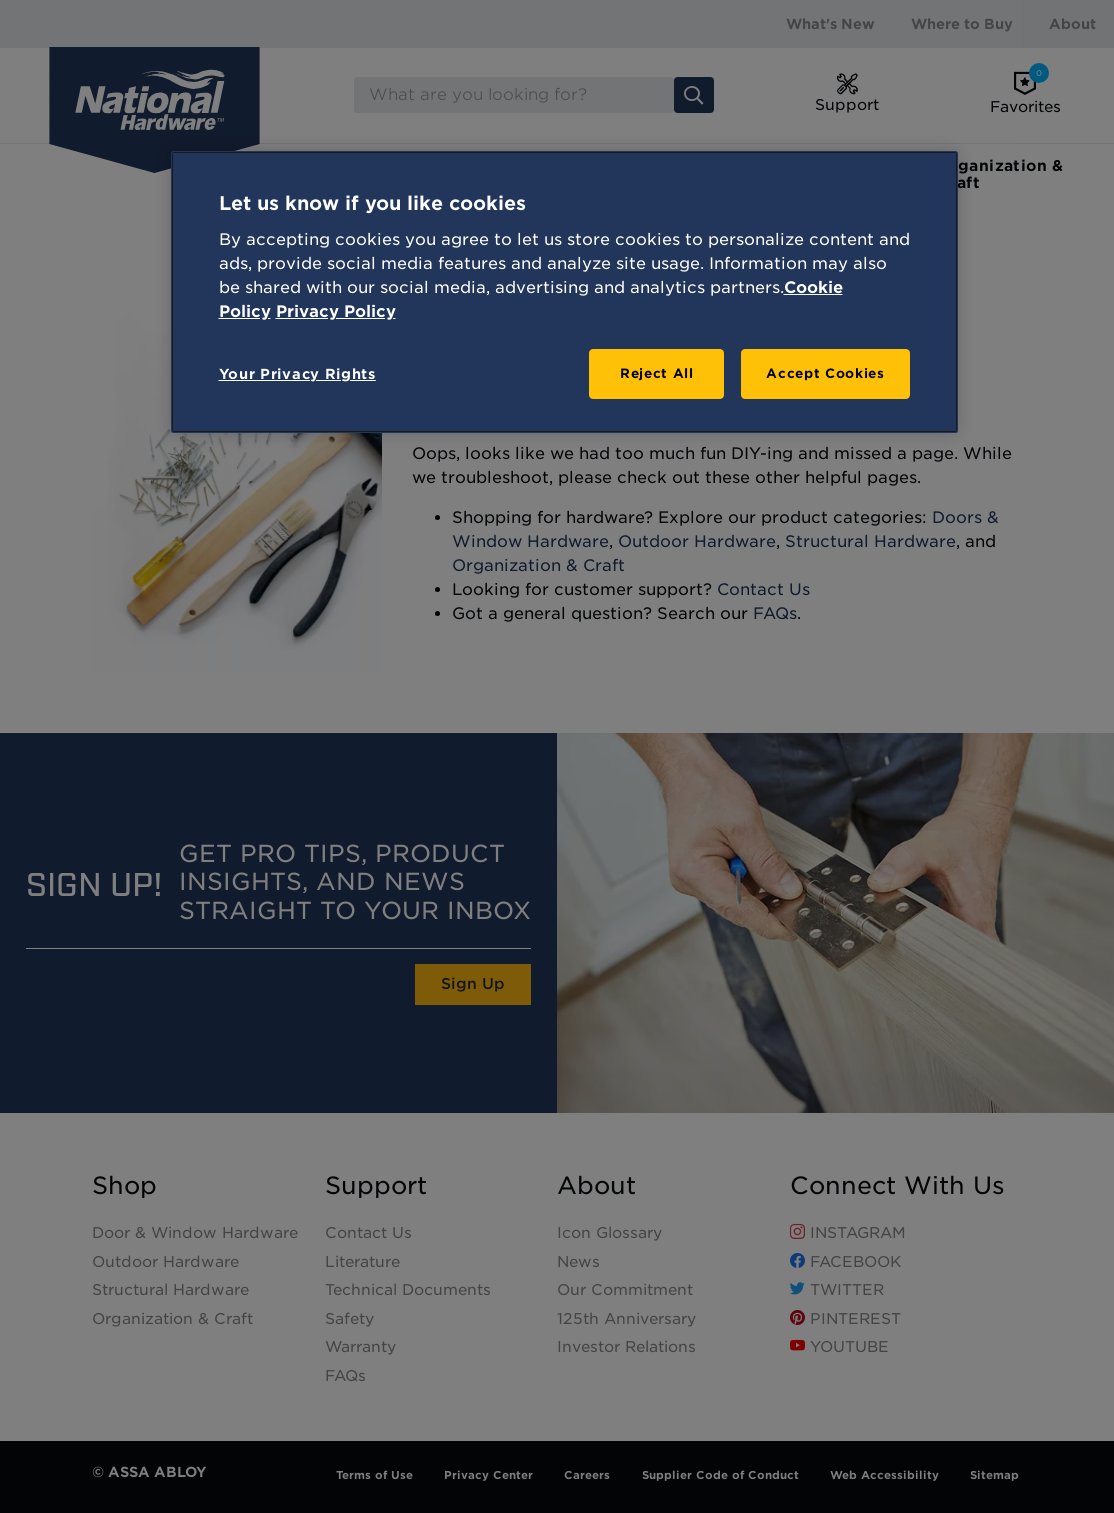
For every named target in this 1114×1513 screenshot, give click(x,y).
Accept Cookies (825, 373)
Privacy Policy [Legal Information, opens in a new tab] (336, 311)
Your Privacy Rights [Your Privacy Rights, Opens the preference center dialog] (297, 374)
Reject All (657, 373)
